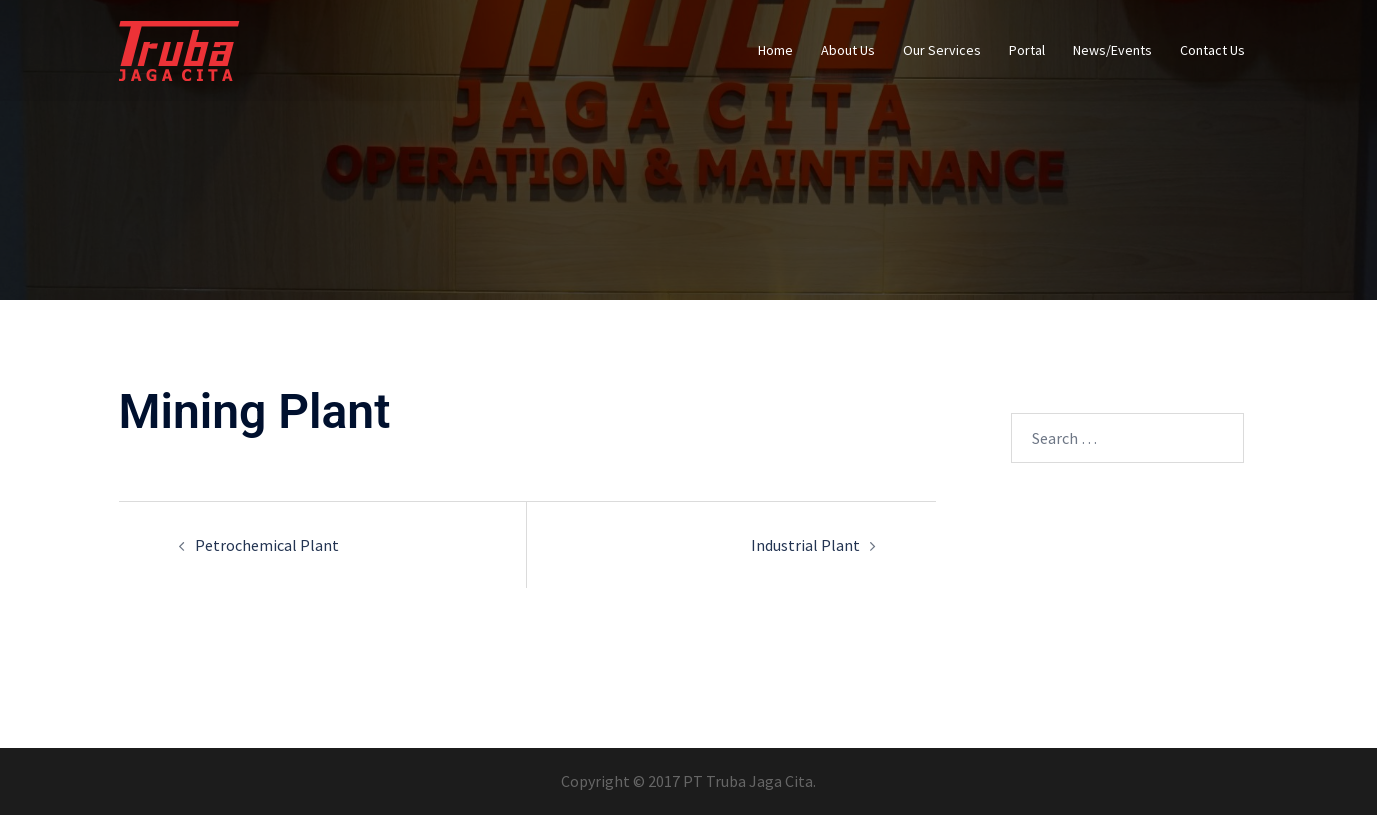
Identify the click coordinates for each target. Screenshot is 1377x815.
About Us (848, 50)
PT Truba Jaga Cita (748, 781)
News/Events (1112, 50)
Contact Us (1212, 50)
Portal (1027, 50)
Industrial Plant (805, 545)
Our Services (942, 50)
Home (775, 50)
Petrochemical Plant (267, 545)
